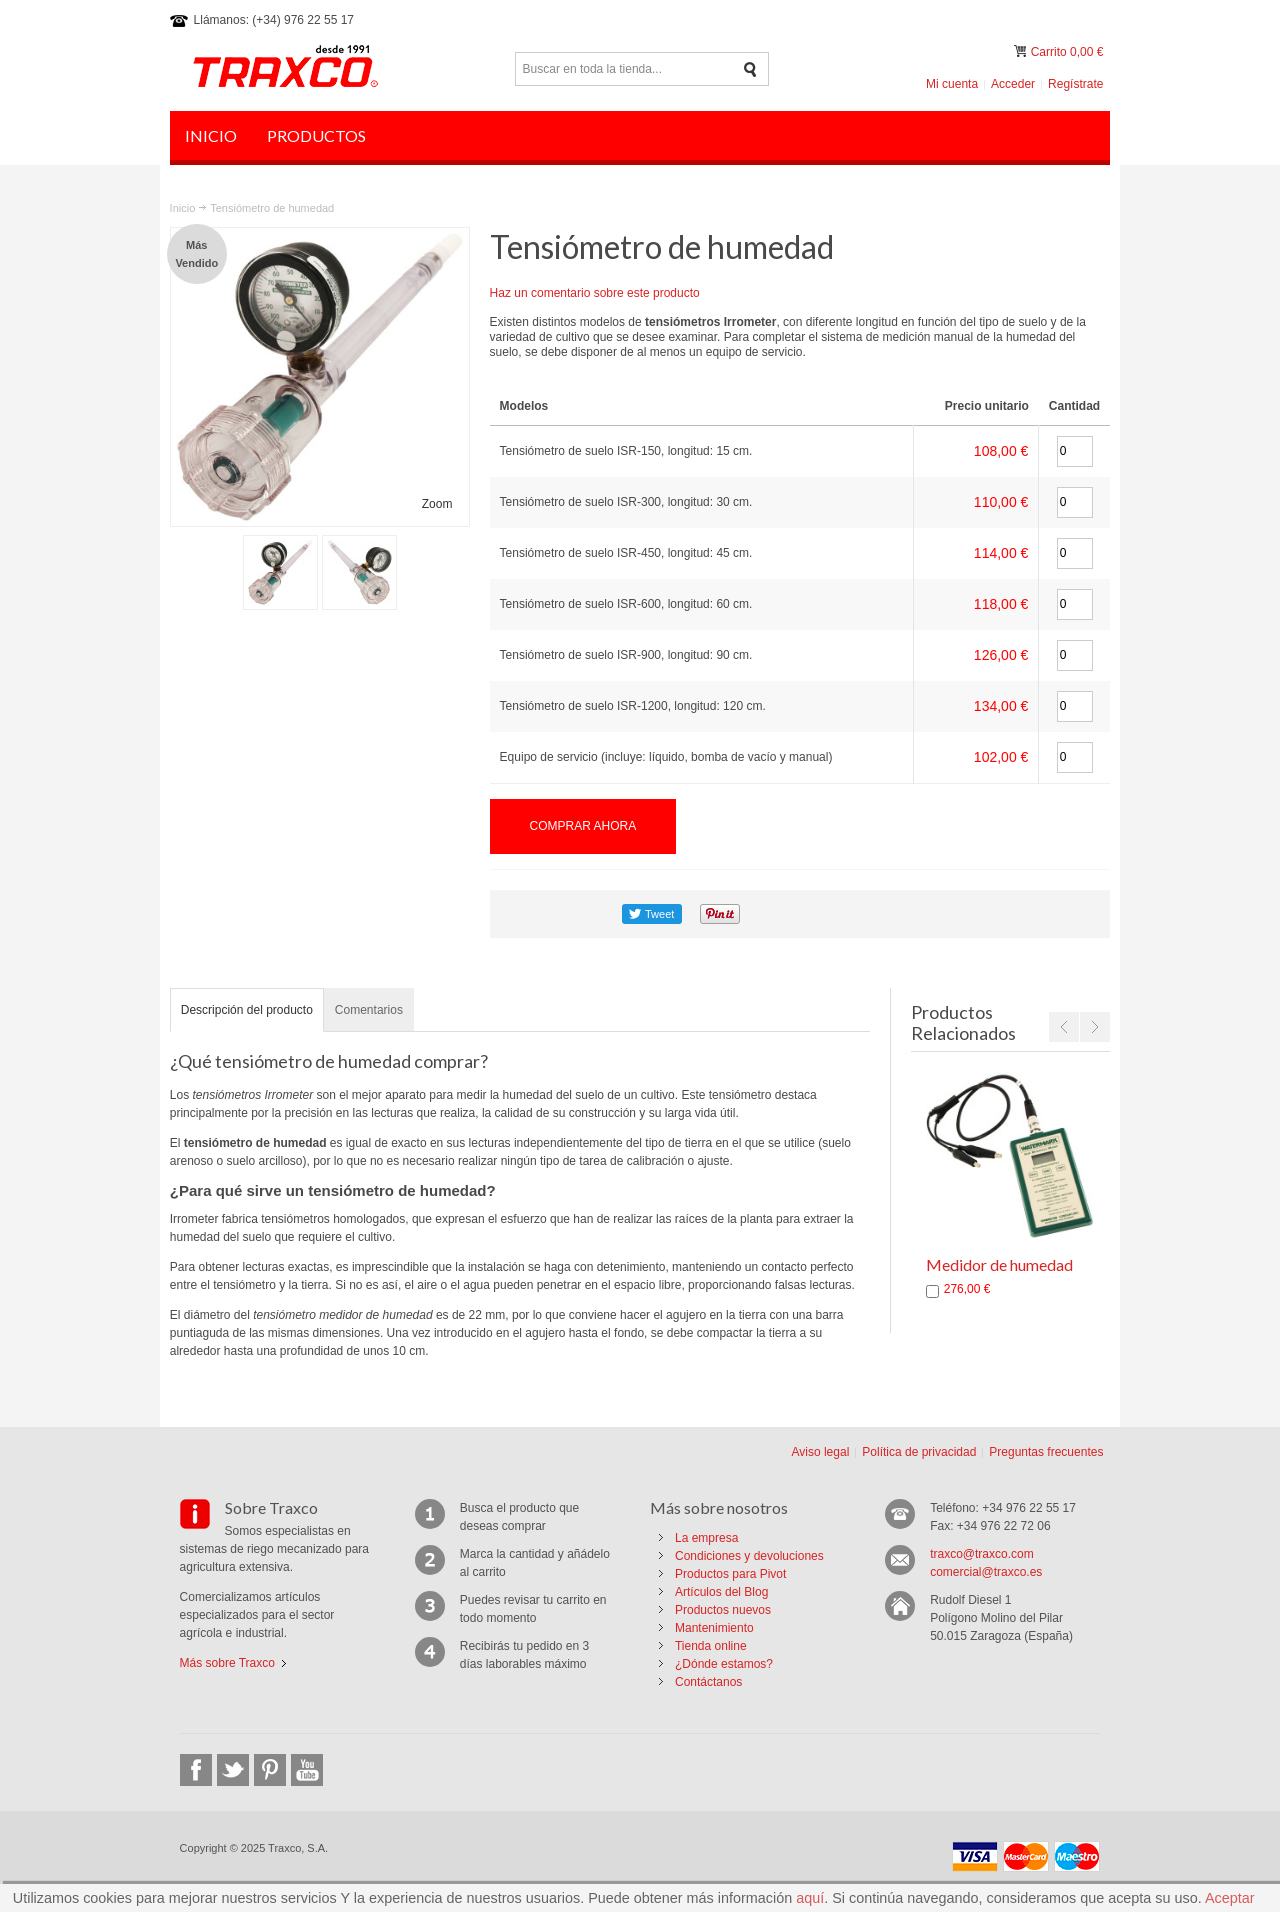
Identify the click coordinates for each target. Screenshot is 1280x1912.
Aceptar (1230, 1898)
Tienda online (711, 1646)
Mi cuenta (952, 84)
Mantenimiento (714, 1628)
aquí (810, 1898)
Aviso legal (820, 1452)
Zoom (437, 504)
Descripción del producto (247, 1010)
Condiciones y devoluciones (749, 1556)
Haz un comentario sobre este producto (595, 293)
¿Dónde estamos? (724, 1664)
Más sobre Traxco (227, 1663)
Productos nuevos (723, 1610)
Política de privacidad (919, 1452)
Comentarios (369, 1010)
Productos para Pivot (730, 1574)
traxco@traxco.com (982, 1554)
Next (1095, 1027)
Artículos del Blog (721, 1592)
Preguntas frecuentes (1046, 1452)
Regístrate (1075, 84)
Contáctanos (708, 1682)
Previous (1064, 1027)
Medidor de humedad (999, 1264)
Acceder (1013, 84)
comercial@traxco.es (986, 1572)
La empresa (706, 1538)
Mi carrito (1022, 51)
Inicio (183, 208)
